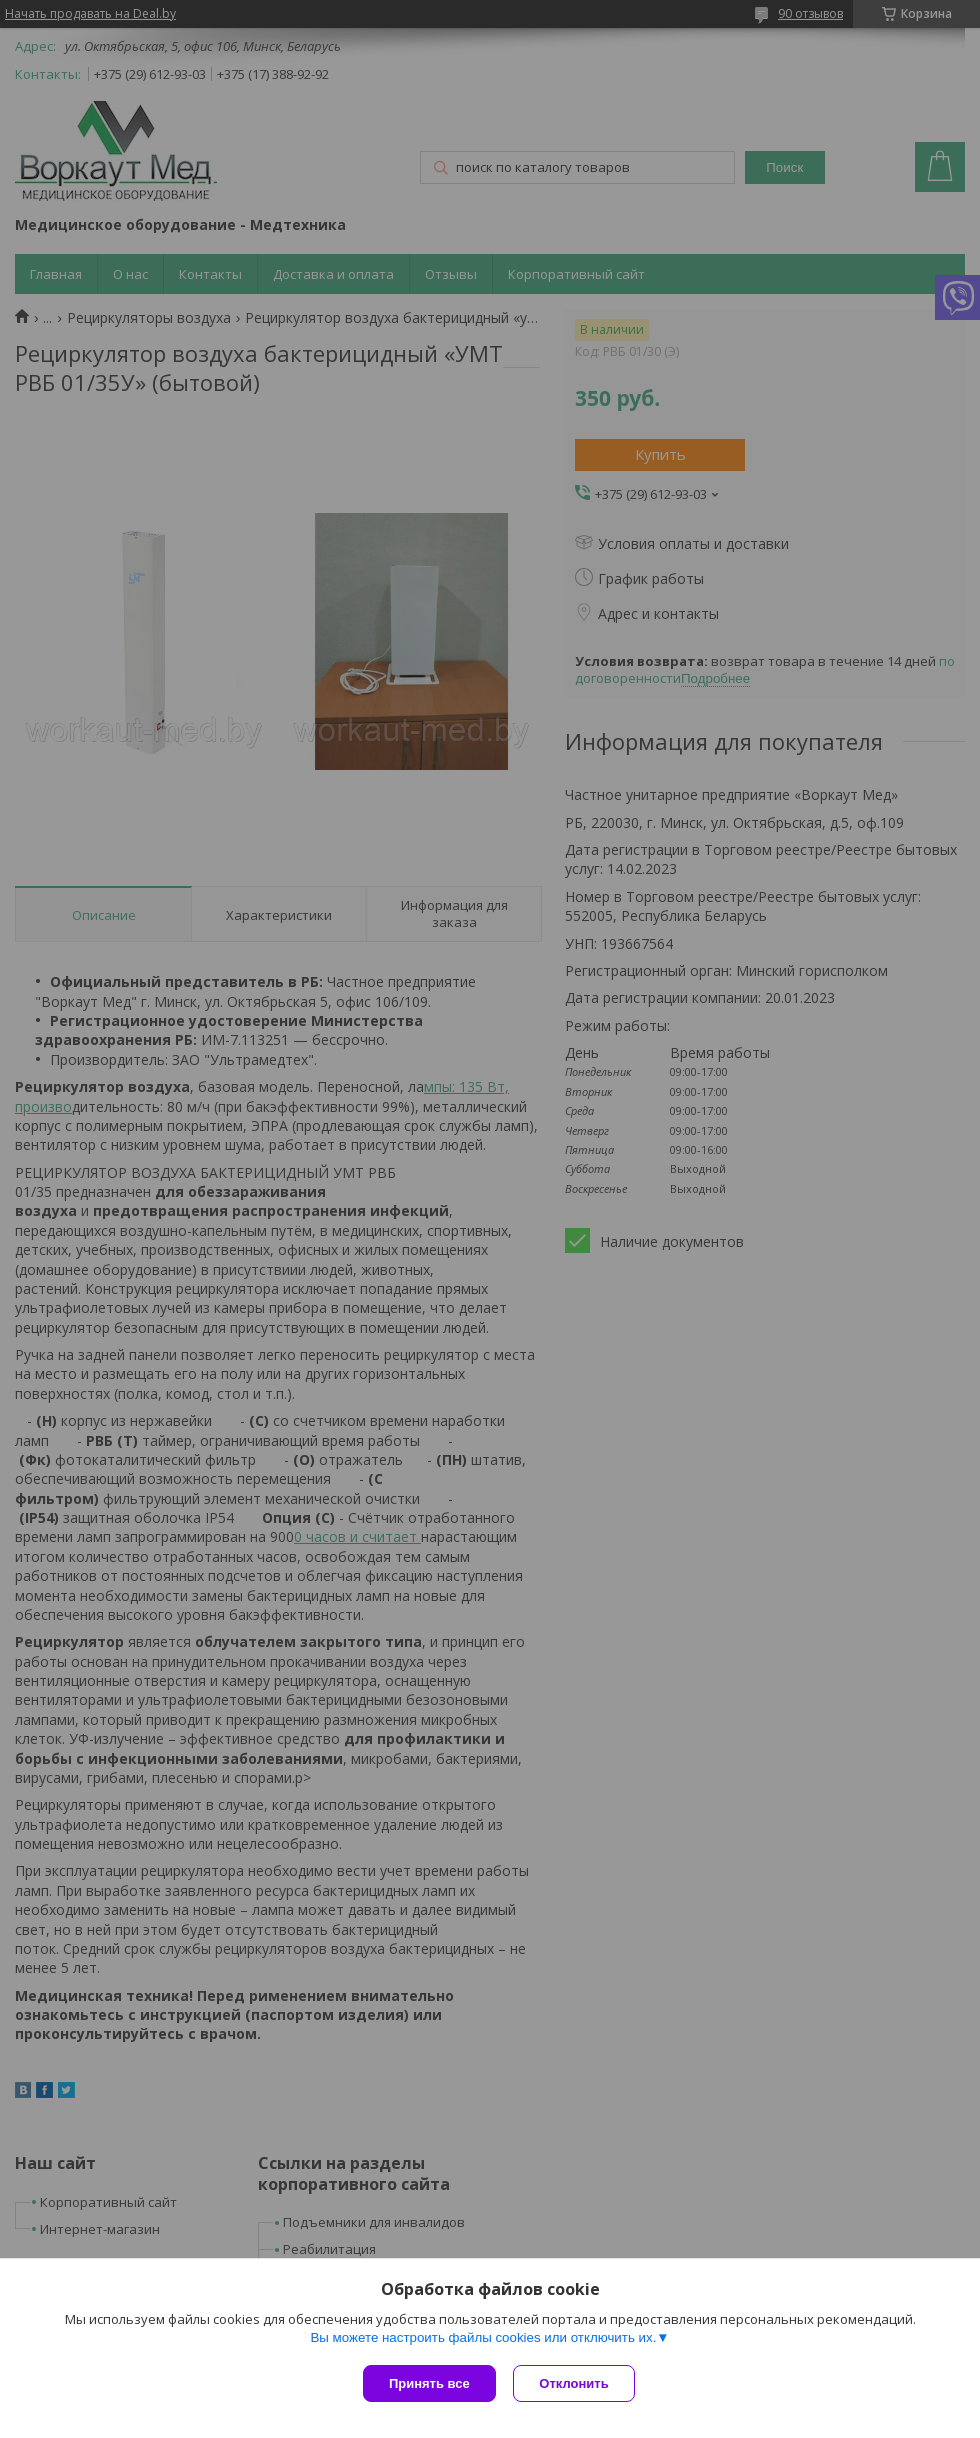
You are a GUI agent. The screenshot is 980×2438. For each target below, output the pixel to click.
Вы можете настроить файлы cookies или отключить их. (483, 2339)
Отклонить (576, 2383)
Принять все (429, 2383)
